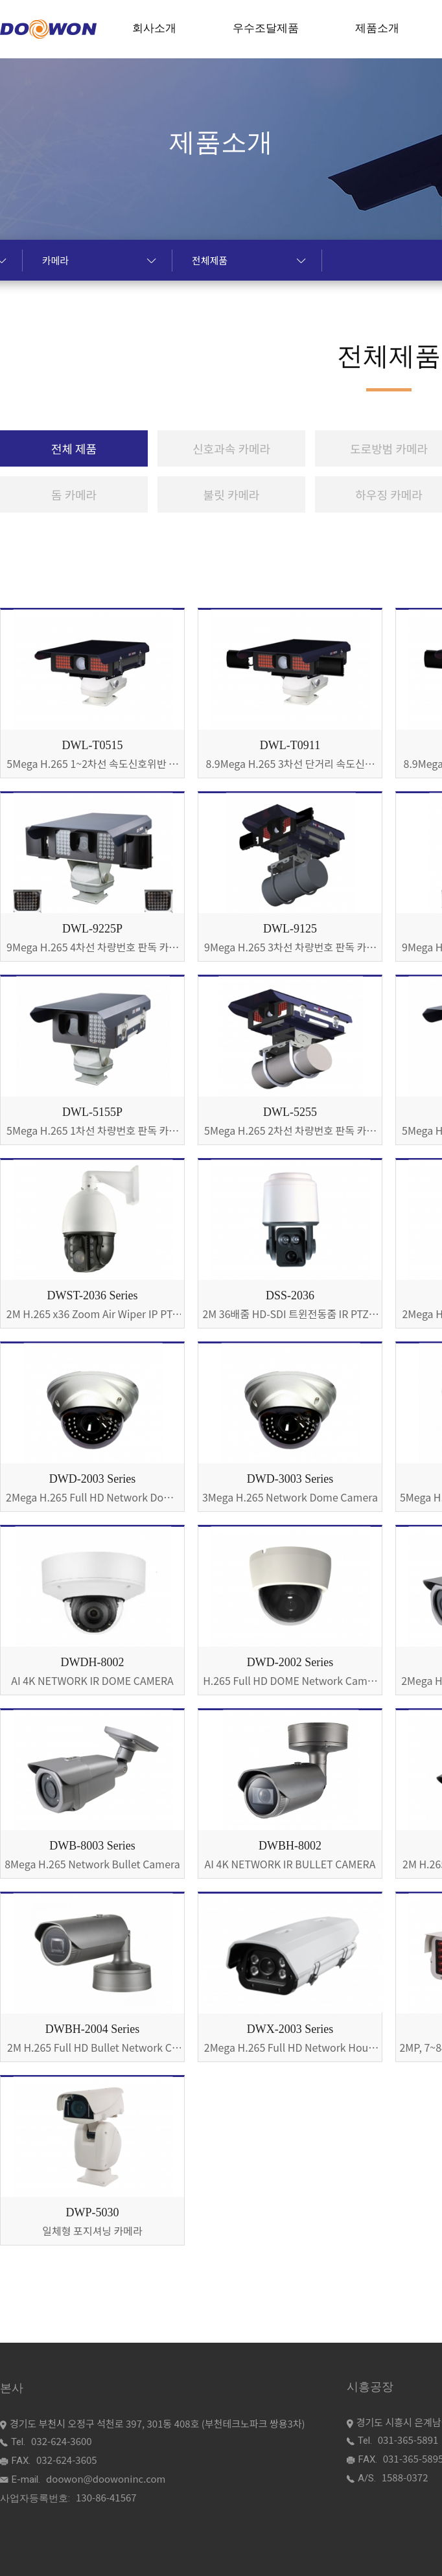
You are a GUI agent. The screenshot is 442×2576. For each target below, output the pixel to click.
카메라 (99, 260)
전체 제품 (74, 448)
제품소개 (377, 28)
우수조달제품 (266, 28)
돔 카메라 (74, 494)
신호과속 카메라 (231, 448)
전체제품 (249, 260)
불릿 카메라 (232, 494)
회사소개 (154, 28)
